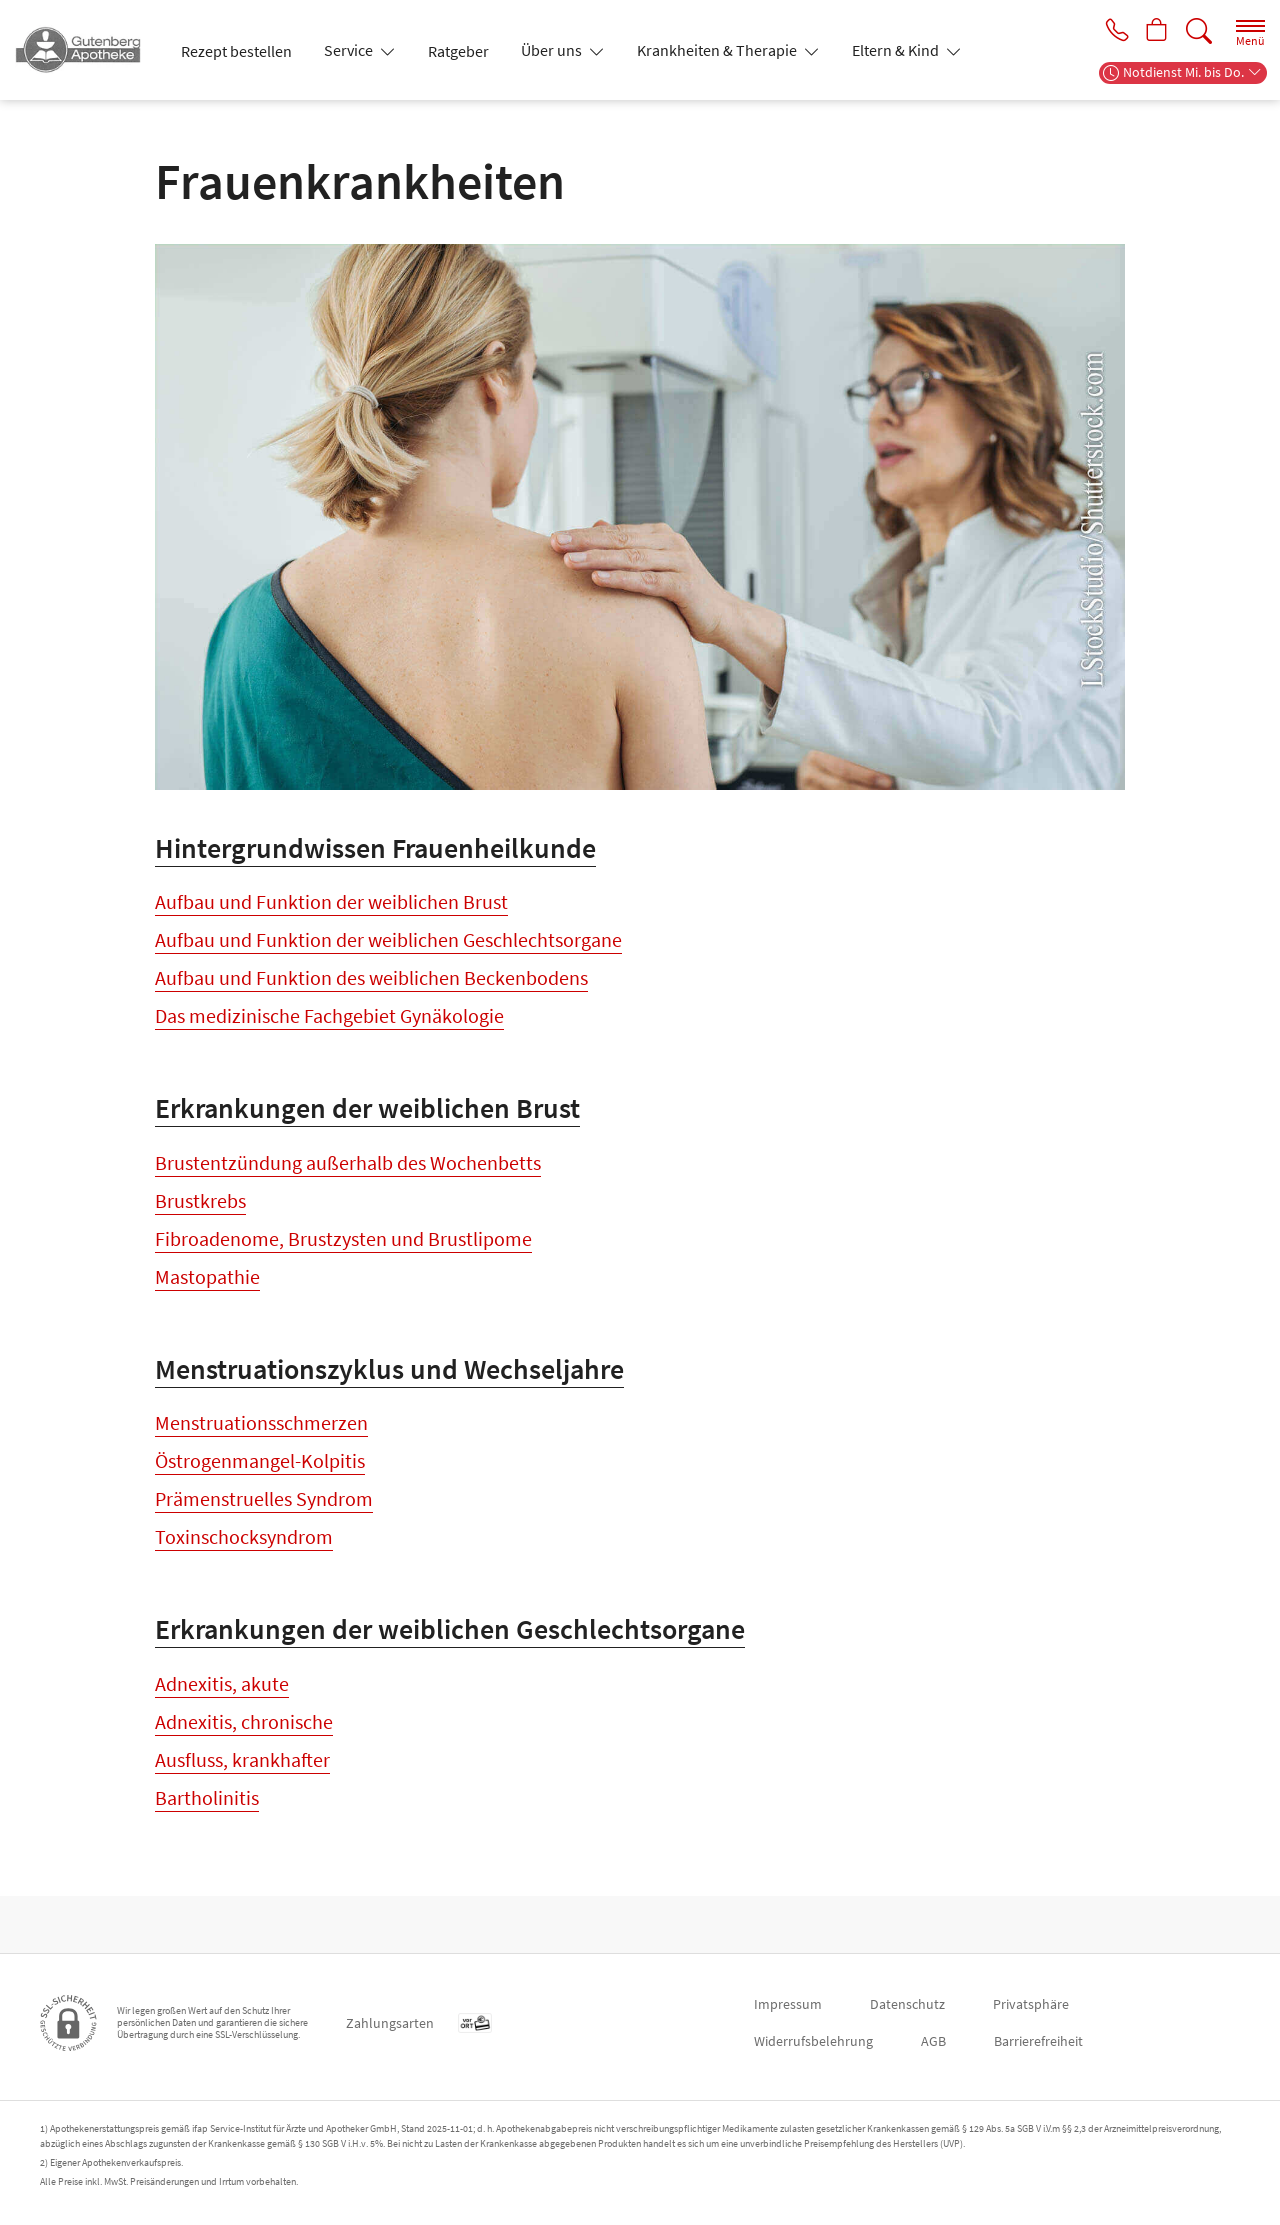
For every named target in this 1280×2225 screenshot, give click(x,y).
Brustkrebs (200, 1214)
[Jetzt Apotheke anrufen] (1112, 32)
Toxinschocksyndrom (244, 1565)
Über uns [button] (553, 50)
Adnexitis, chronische (244, 1764)
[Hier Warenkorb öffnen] (1155, 32)
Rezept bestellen (236, 51)
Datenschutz (907, 2004)
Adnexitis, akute (222, 1726)
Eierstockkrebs (217, 1878)
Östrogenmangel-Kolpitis (260, 1489)
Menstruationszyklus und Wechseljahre (389, 1397)
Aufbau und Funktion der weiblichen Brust (331, 901)
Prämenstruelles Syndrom (264, 1527)
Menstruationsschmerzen (261, 1451)
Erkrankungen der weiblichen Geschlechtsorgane (450, 1672)
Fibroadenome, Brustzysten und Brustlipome (343, 1252)
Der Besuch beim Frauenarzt (273, 1053)
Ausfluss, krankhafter (242, 1802)
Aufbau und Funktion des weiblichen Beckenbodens (371, 977)
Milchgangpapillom (235, 1328)
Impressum (788, 2004)
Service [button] (350, 50)
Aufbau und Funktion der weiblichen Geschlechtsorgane (388, 939)
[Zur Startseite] (86, 50)
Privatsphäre (1031, 2004)
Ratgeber (458, 51)
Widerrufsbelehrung (813, 2041)
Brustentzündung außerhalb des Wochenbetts (348, 1176)
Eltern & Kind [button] (897, 50)
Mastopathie (207, 1290)
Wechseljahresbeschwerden (271, 1603)
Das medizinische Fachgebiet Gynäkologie (329, 1015)
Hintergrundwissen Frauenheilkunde (375, 848)
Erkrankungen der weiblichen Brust (367, 1122)
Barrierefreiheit (1038, 2041)
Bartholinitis (207, 1840)
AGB (933, 2041)
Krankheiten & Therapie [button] (718, 50)
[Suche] (1199, 31)
